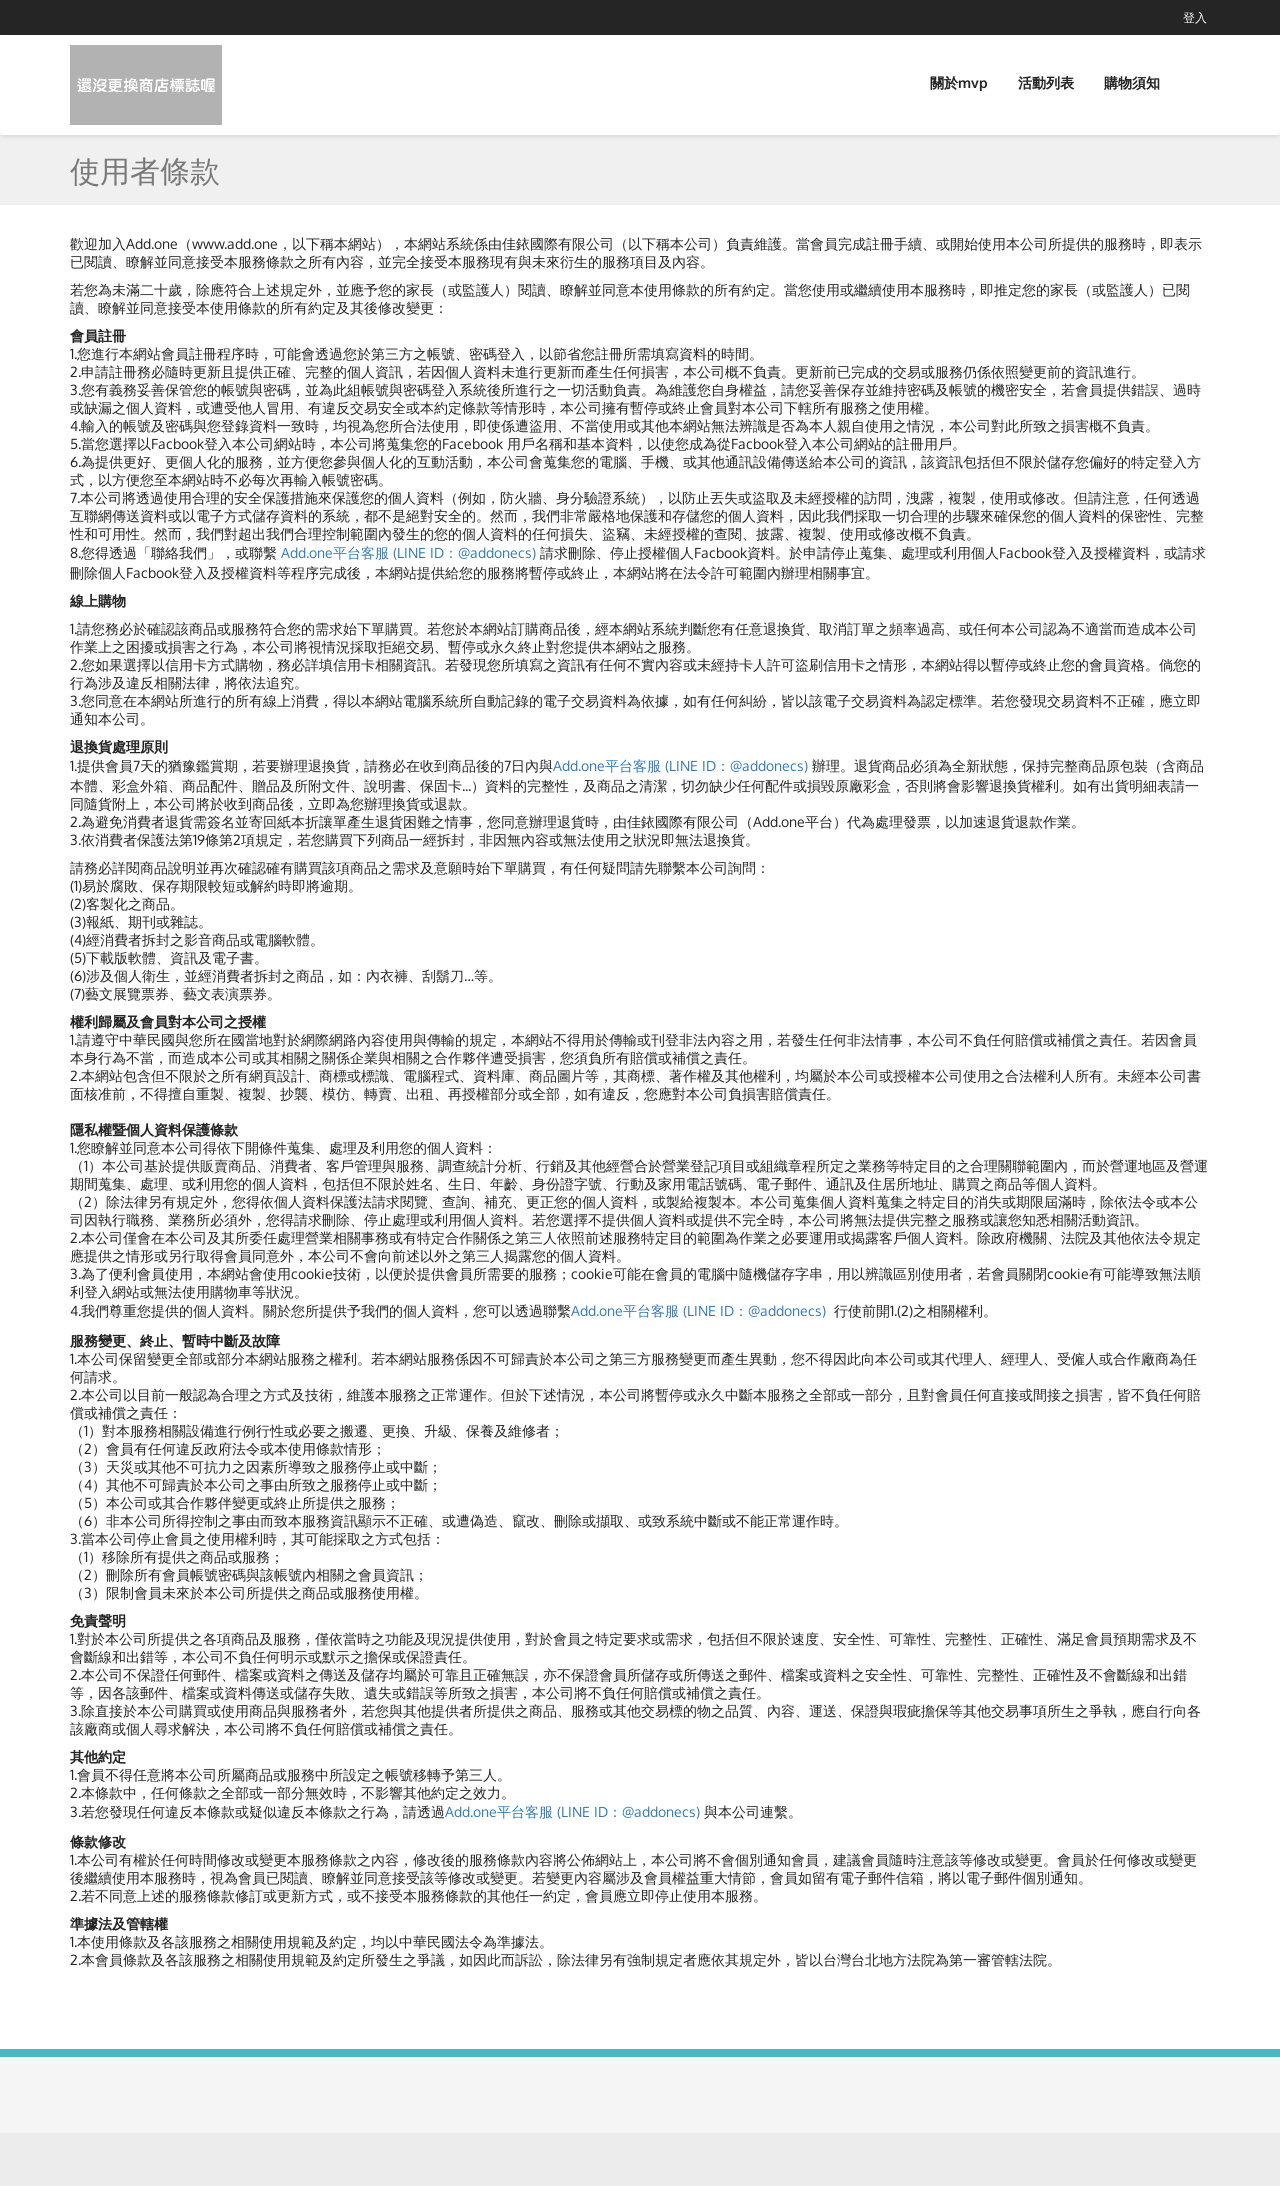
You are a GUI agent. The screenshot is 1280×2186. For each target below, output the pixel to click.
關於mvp (959, 82)
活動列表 (1046, 82)
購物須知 (1132, 82)
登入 (1195, 17)
